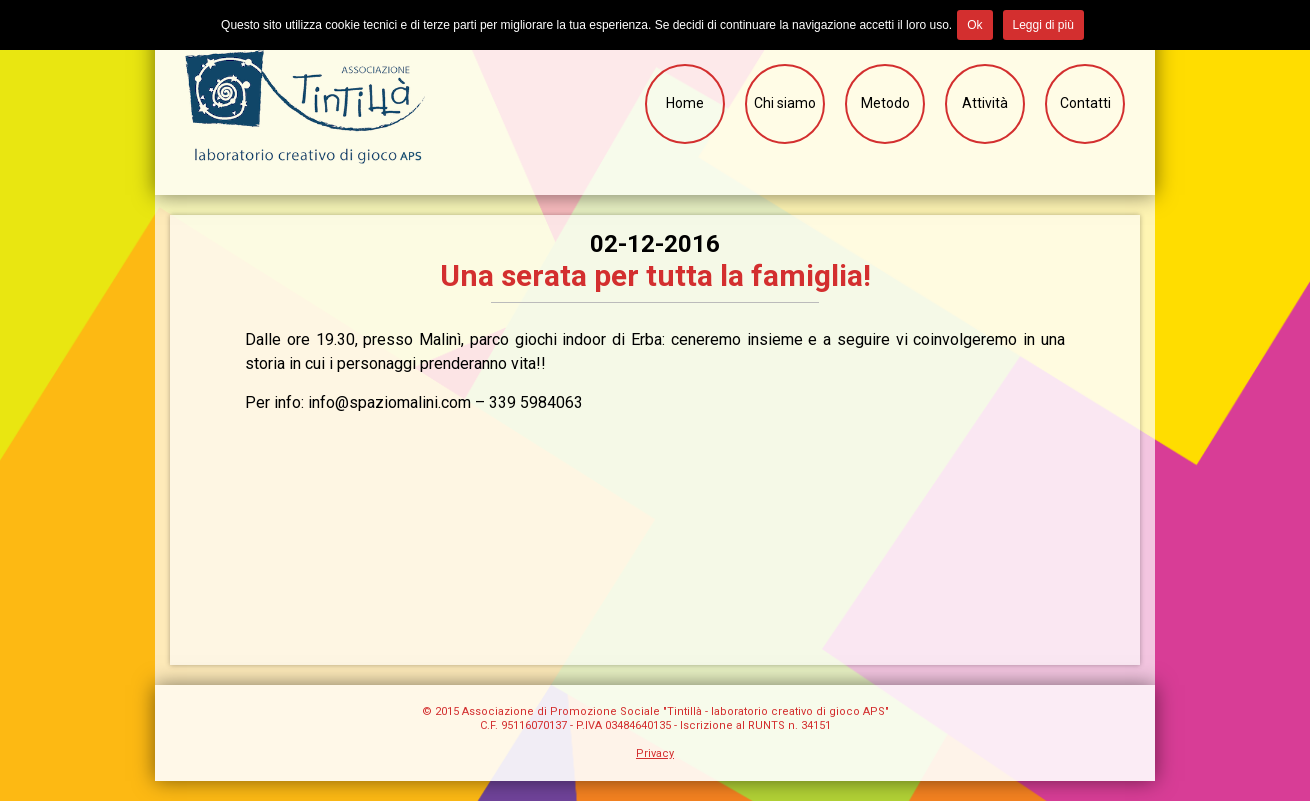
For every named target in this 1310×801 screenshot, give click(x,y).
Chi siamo (785, 103)
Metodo (885, 103)
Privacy (655, 753)
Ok (974, 25)
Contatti (1085, 103)
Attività (985, 103)
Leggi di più (1043, 25)
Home (685, 103)
